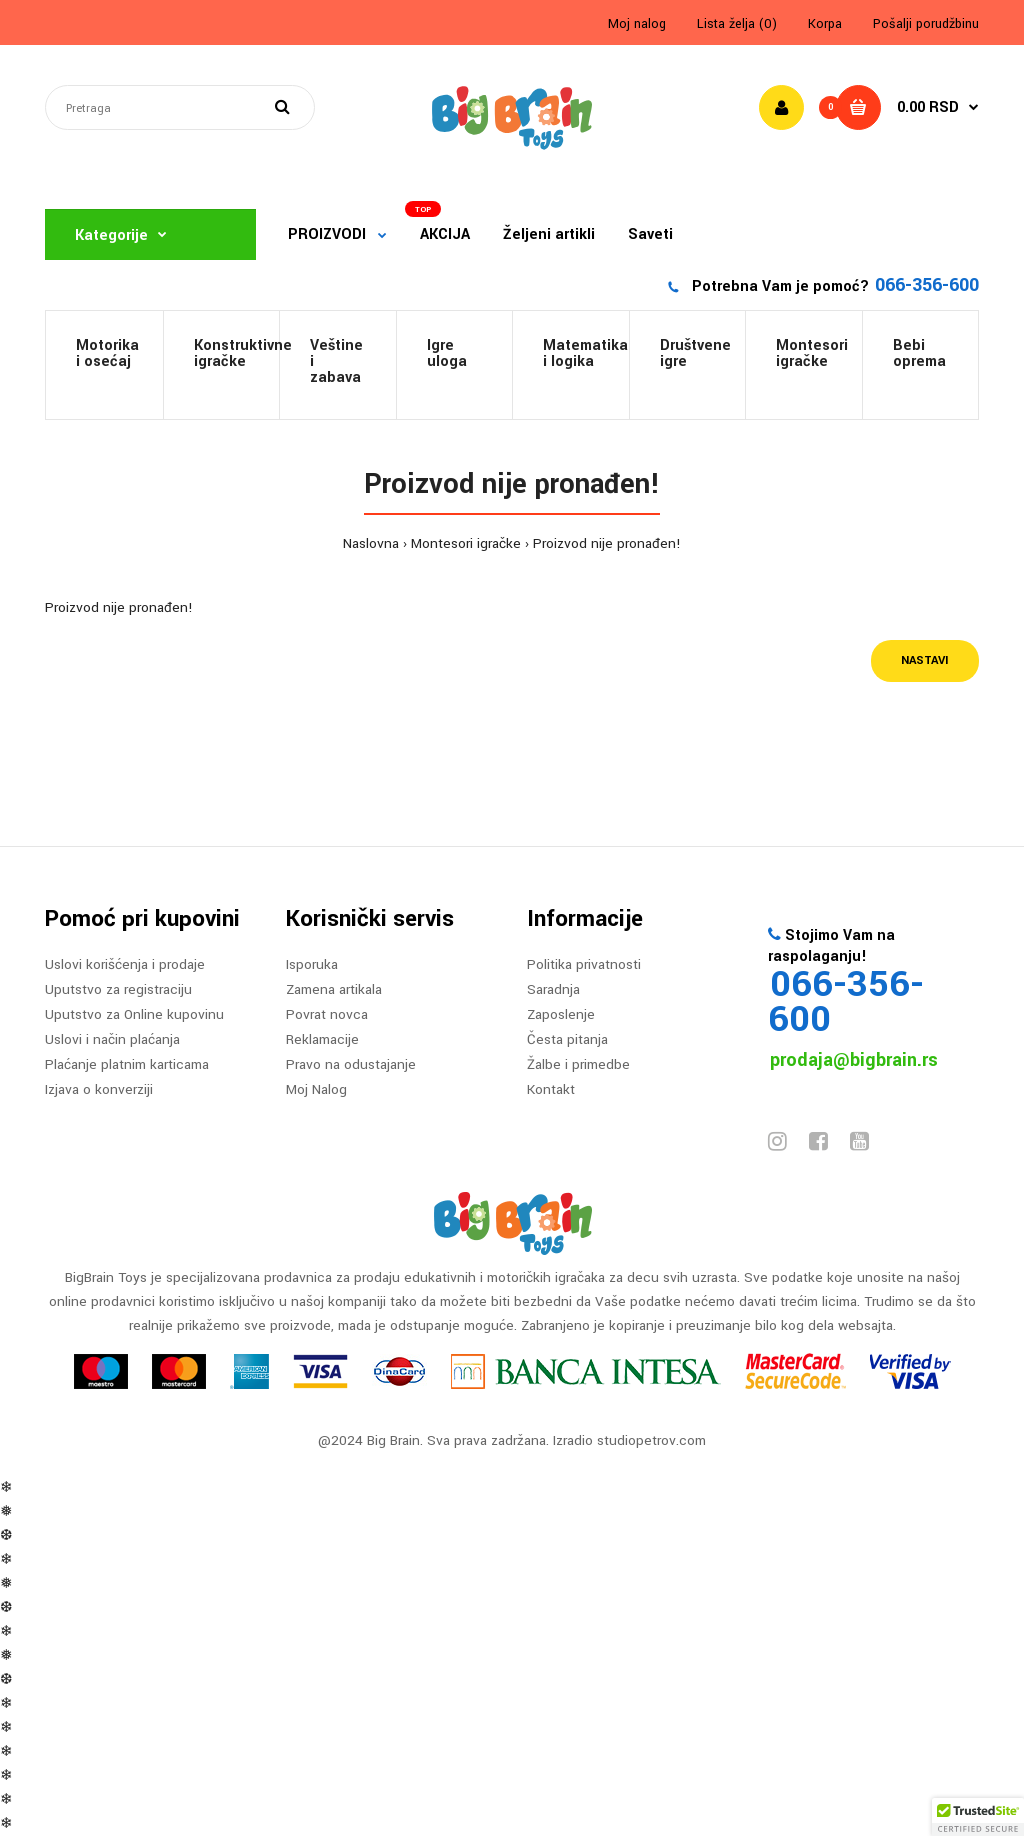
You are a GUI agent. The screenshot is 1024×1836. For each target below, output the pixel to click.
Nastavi (925, 660)
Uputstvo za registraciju (118, 989)
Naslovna (371, 543)
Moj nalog (637, 24)
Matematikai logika (585, 353)
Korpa (825, 24)
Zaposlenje (561, 1014)
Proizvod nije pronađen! (607, 543)
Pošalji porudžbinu (926, 24)
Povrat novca (327, 1014)
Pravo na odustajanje (351, 1064)
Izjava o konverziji (99, 1089)
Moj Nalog (316, 1089)
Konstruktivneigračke (237, 353)
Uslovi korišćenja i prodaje (125, 964)
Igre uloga (447, 353)
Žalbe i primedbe (578, 1064)
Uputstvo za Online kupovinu (134, 1014)
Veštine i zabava (336, 361)
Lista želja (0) (737, 24)
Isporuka (312, 964)
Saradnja (553, 989)
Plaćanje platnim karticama (127, 1064)
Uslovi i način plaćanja (112, 1039)
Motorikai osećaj (107, 353)
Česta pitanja (567, 1039)
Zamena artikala (334, 989)
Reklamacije (322, 1039)
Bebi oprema (919, 353)
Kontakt (551, 1089)
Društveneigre (695, 353)
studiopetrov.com (651, 1440)
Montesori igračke (812, 353)
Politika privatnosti (584, 964)
